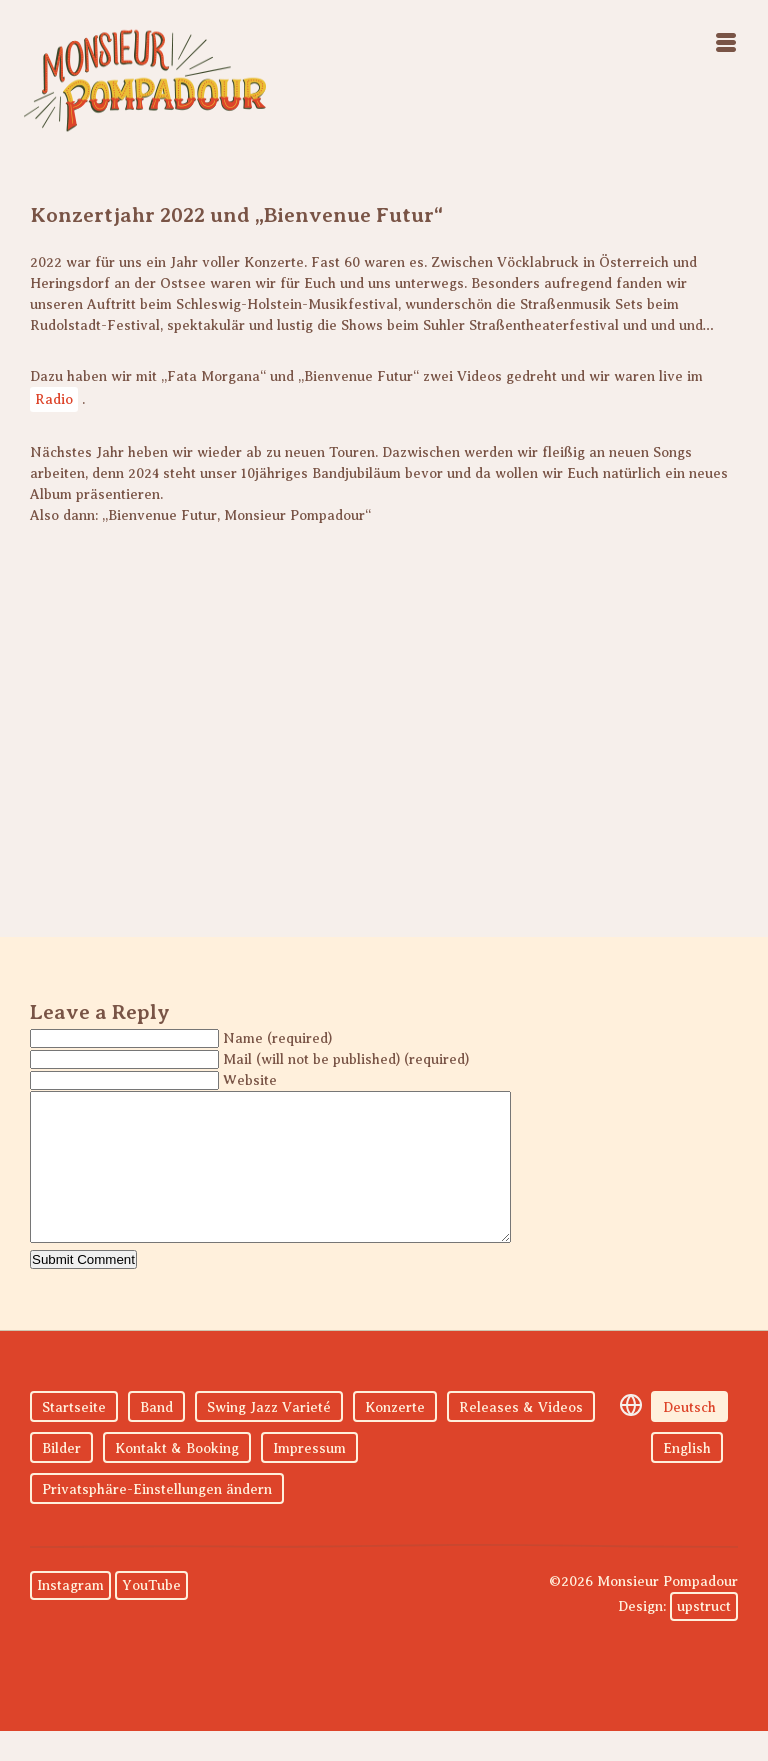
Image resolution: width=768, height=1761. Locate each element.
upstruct (704, 1636)
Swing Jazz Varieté (269, 1437)
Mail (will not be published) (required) (346, 1059)
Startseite (74, 1437)
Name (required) (277, 1038)
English (687, 1478)
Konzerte (395, 1437)
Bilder (61, 1478)
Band (156, 1437)
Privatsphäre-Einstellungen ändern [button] (157, 1519)
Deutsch (689, 1437)
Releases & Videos (521, 1437)
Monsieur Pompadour (145, 80)
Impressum (309, 1478)
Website (250, 1080)
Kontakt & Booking (177, 1478)
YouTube (151, 1615)
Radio (54, 399)
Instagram (70, 1615)
